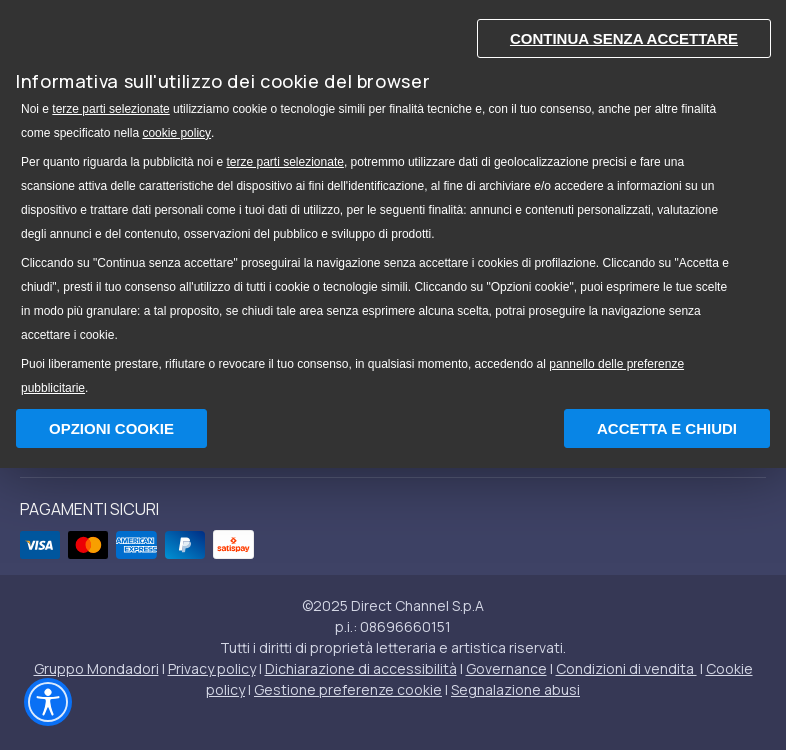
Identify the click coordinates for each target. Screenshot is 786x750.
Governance (506, 668)
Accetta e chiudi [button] (667, 428)
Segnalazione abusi (515, 689)
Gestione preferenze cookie (348, 689)
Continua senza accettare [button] (624, 38)
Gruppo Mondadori (96, 668)
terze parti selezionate (110, 109)
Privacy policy (212, 668)
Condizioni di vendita (626, 668)
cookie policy (176, 133)
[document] (393, 202)
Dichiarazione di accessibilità (361, 668)
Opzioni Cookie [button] (111, 428)
